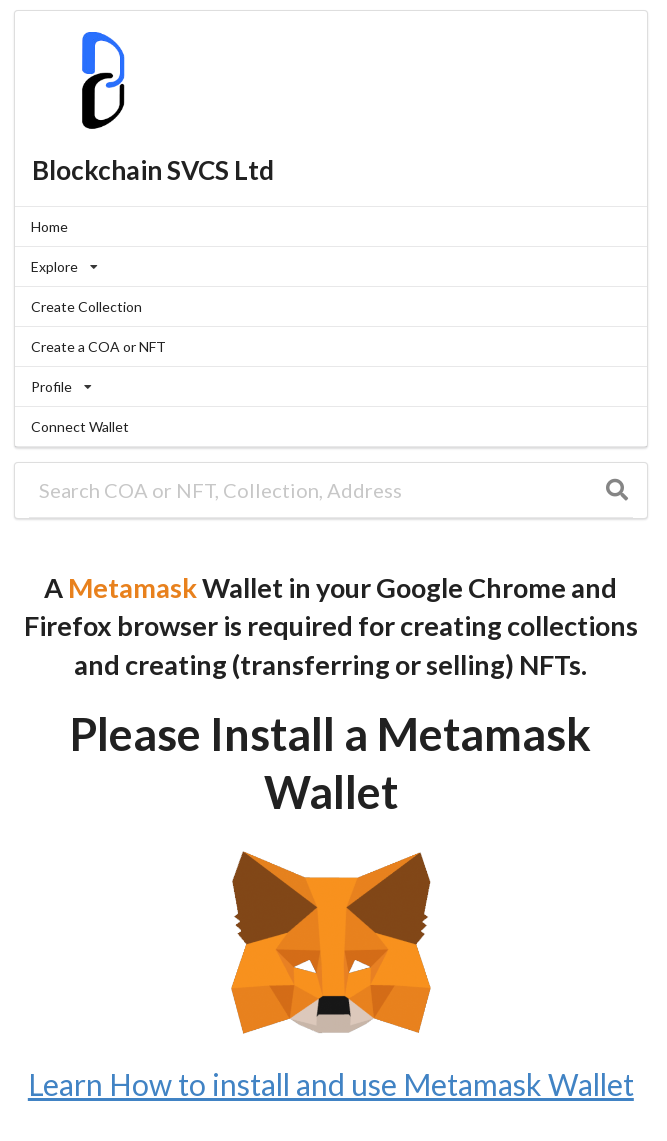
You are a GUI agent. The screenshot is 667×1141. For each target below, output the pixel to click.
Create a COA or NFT (98, 346)
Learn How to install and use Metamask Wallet (331, 1084)
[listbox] (331, 267)
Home (49, 226)
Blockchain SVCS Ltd (153, 170)
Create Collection (86, 306)
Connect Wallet (80, 426)
